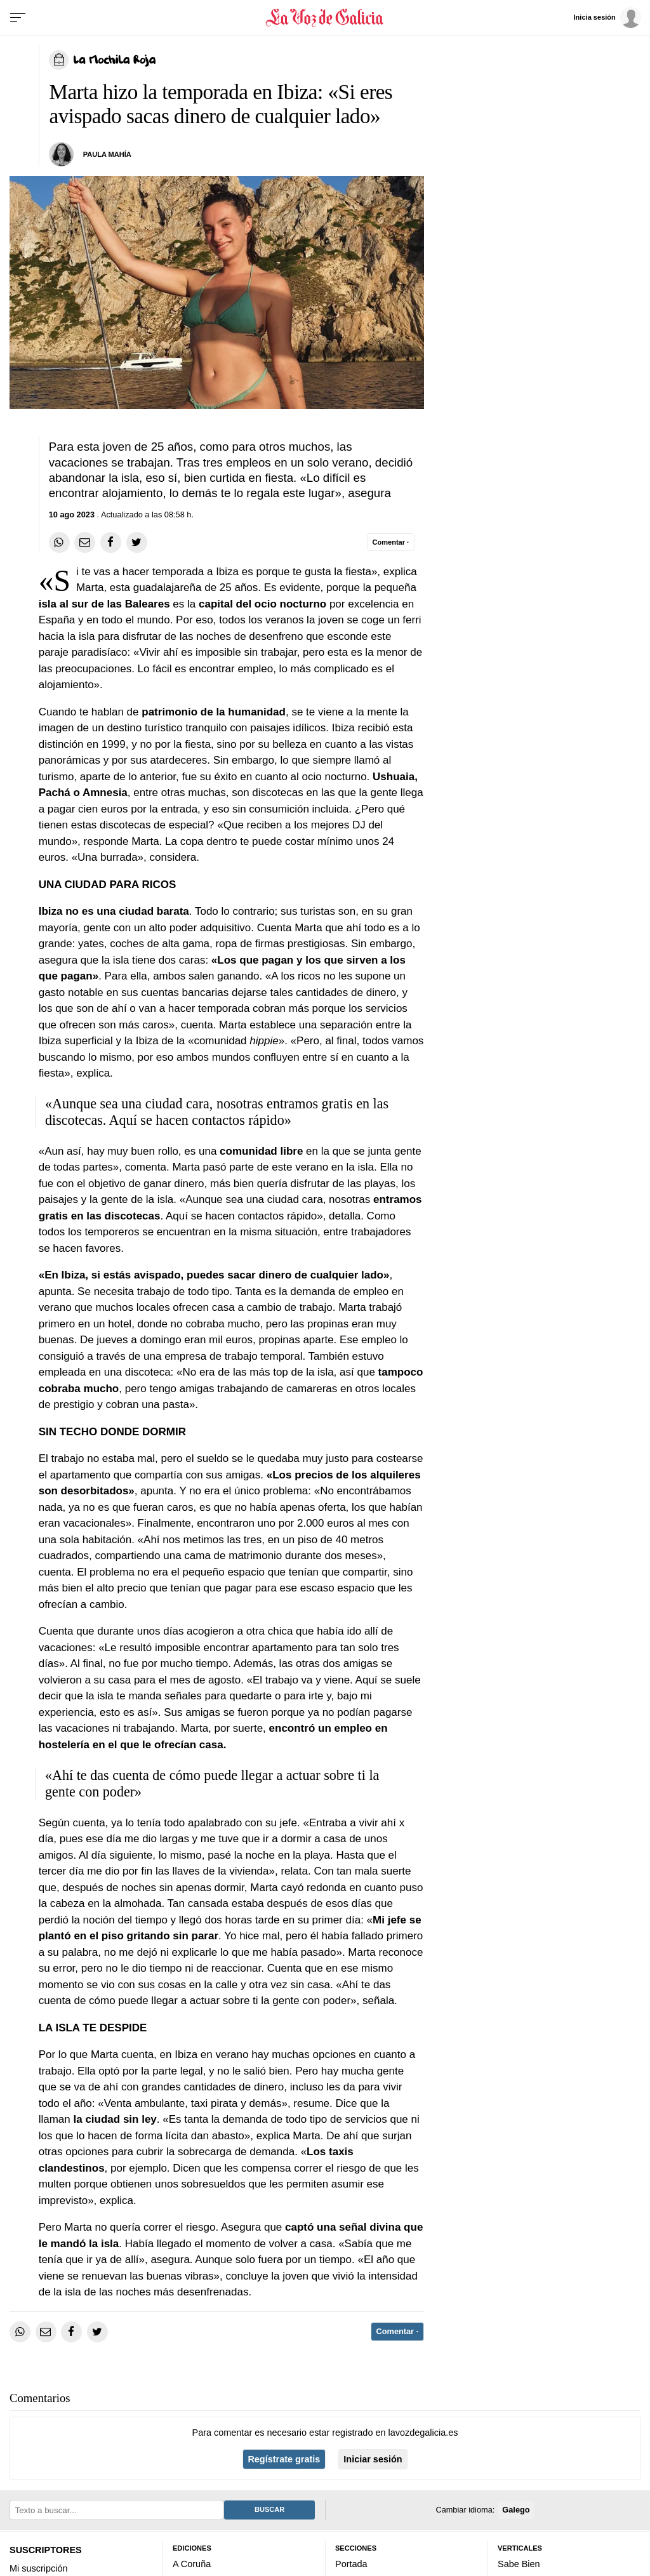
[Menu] (17, 17)
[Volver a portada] (325, 17)
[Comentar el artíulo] (391, 542)
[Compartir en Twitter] (136, 542)
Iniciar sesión (372, 2459)
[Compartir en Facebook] (110, 542)
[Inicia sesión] (608, 17)
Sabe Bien (519, 2564)
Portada (351, 2564)
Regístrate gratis (284, 2459)
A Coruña (192, 2564)
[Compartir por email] (84, 542)
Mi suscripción (38, 2568)
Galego (515, 2509)
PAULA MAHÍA (107, 154)
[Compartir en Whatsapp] (59, 542)
